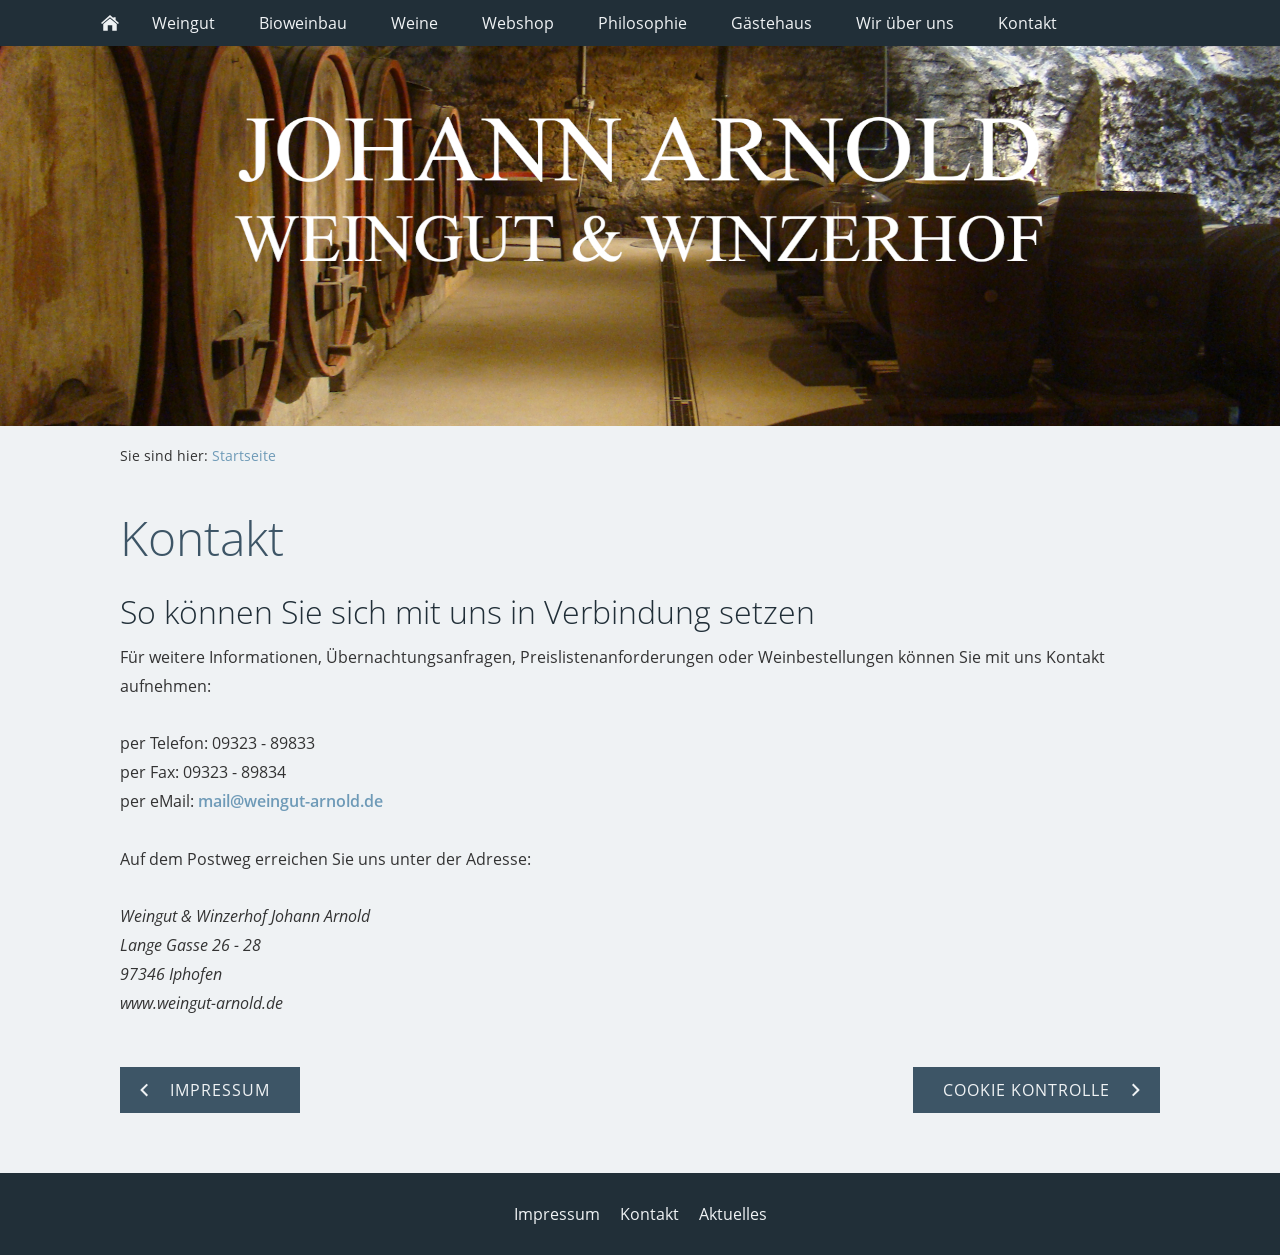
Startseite (244, 455)
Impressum (557, 1214)
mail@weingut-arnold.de (290, 801)
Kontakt (649, 1214)
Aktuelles (733, 1214)
